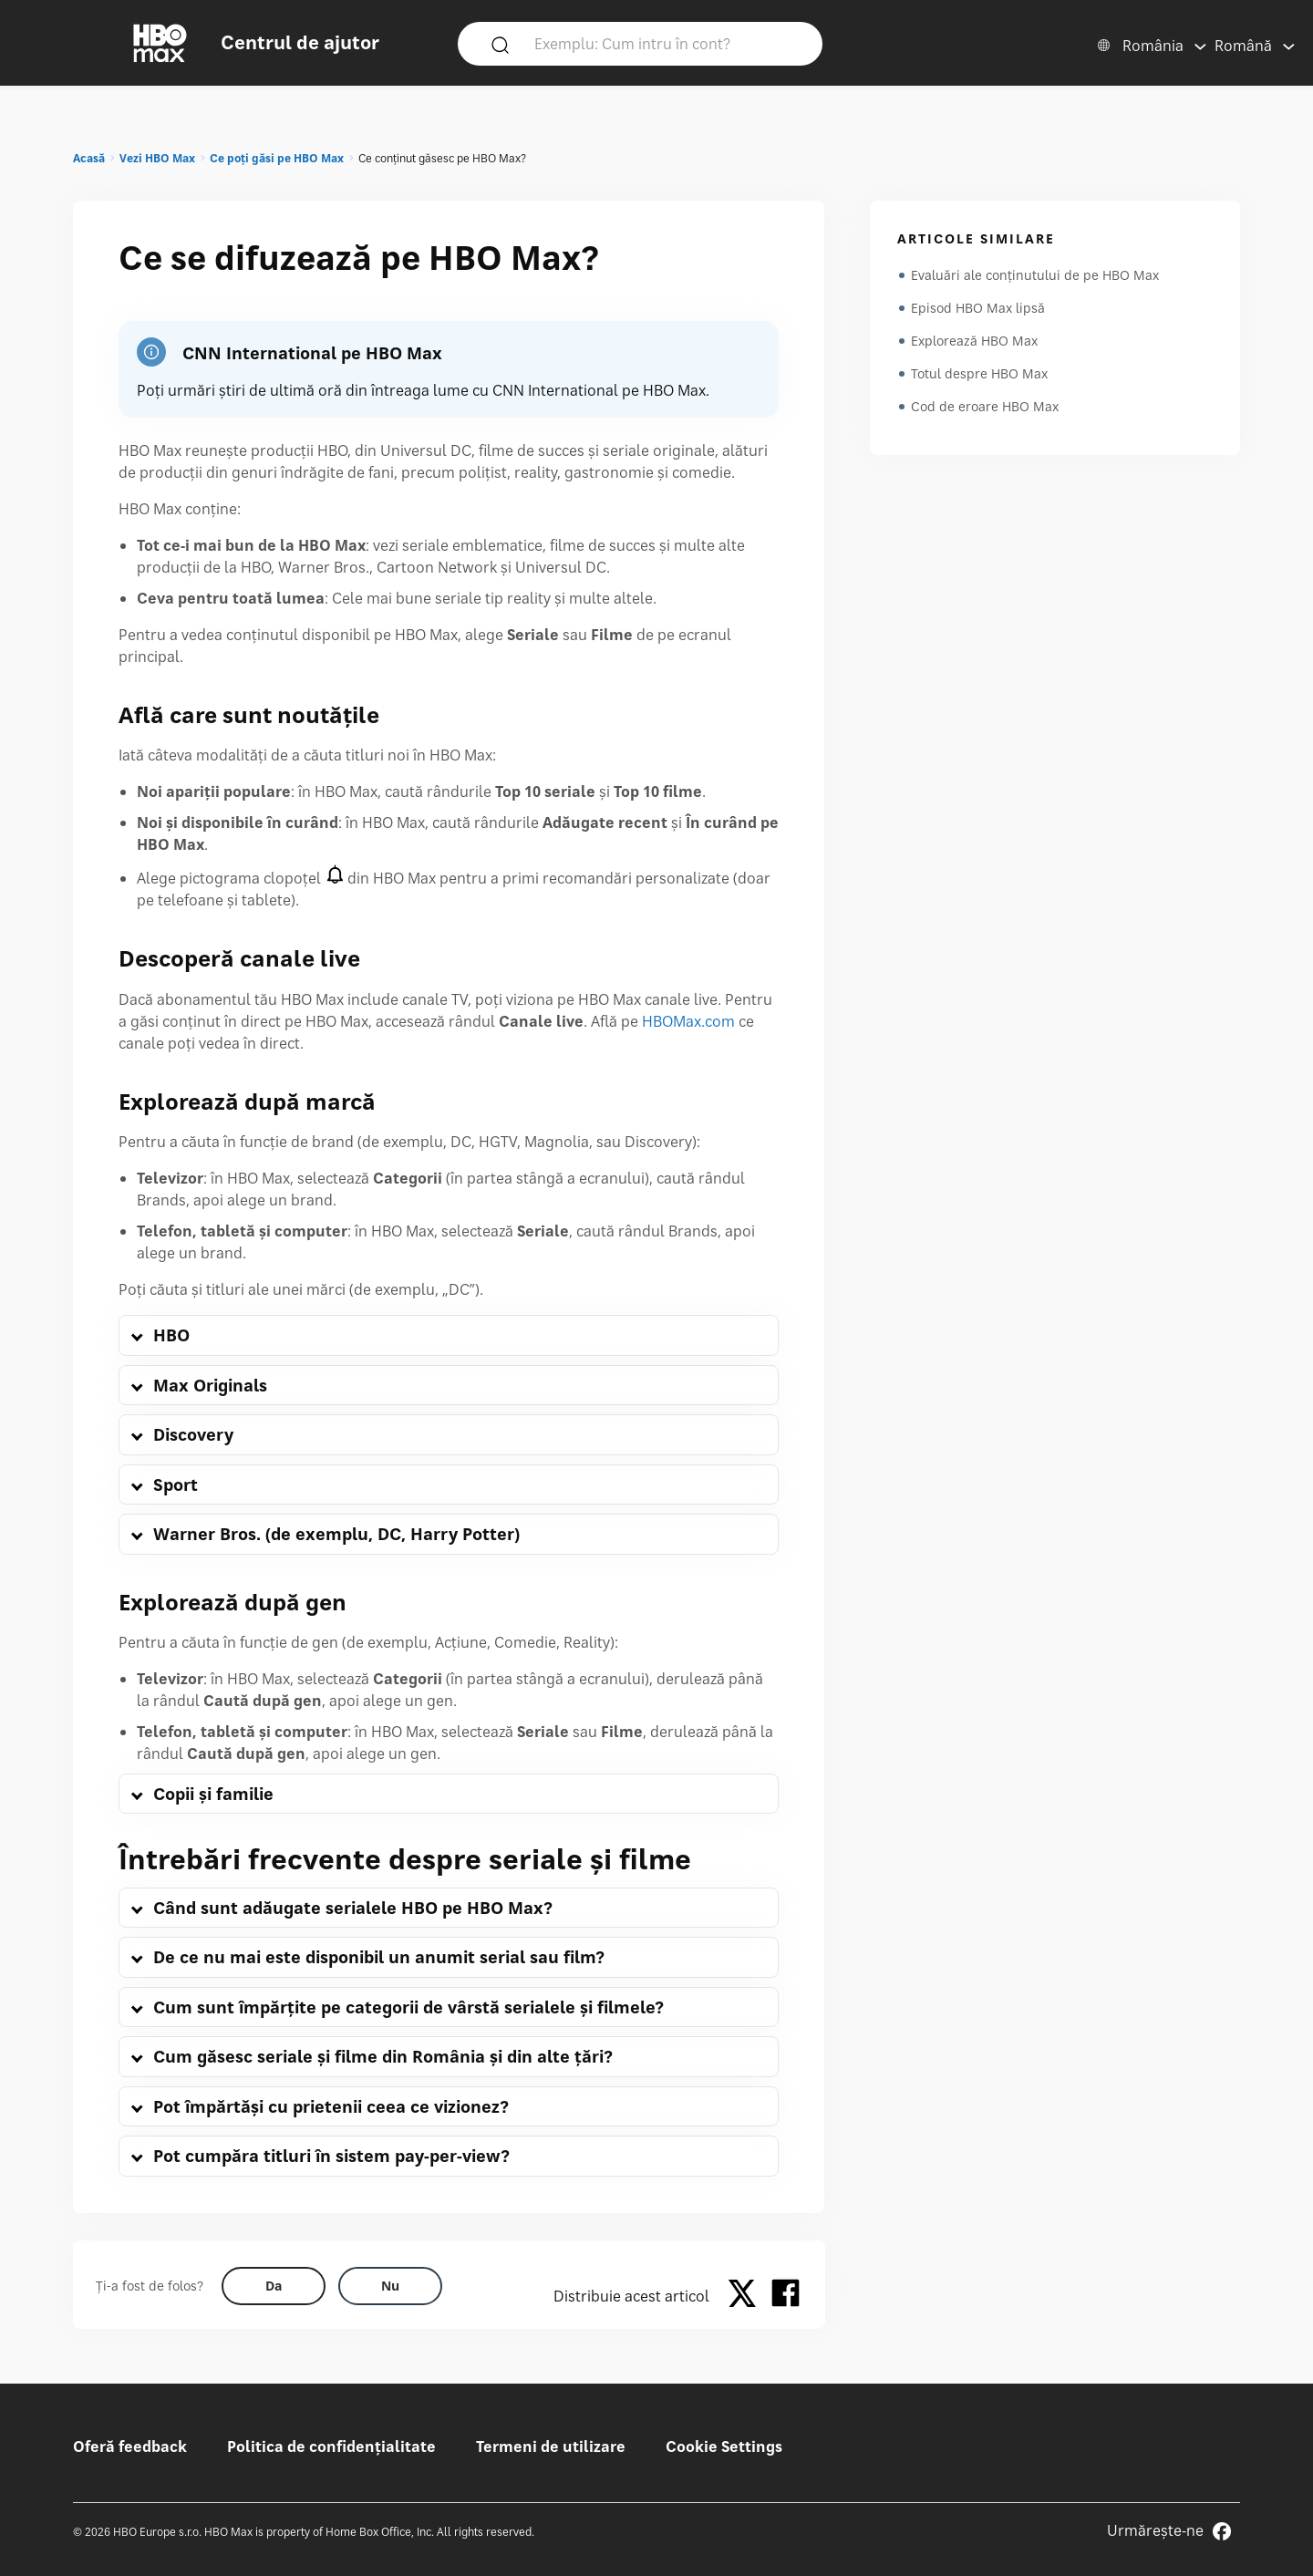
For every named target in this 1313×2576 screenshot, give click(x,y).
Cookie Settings (724, 2446)
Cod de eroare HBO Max (985, 406)
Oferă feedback (130, 2446)
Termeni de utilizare (550, 2446)
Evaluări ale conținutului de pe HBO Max (1035, 275)
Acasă (89, 158)
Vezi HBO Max (157, 158)
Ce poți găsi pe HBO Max (277, 158)
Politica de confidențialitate (331, 2446)
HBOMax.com (688, 1021)
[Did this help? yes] (274, 2286)
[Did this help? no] (390, 2286)
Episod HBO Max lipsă (978, 307)
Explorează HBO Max (974, 340)
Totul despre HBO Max (979, 373)
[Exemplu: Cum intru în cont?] (666, 43)
